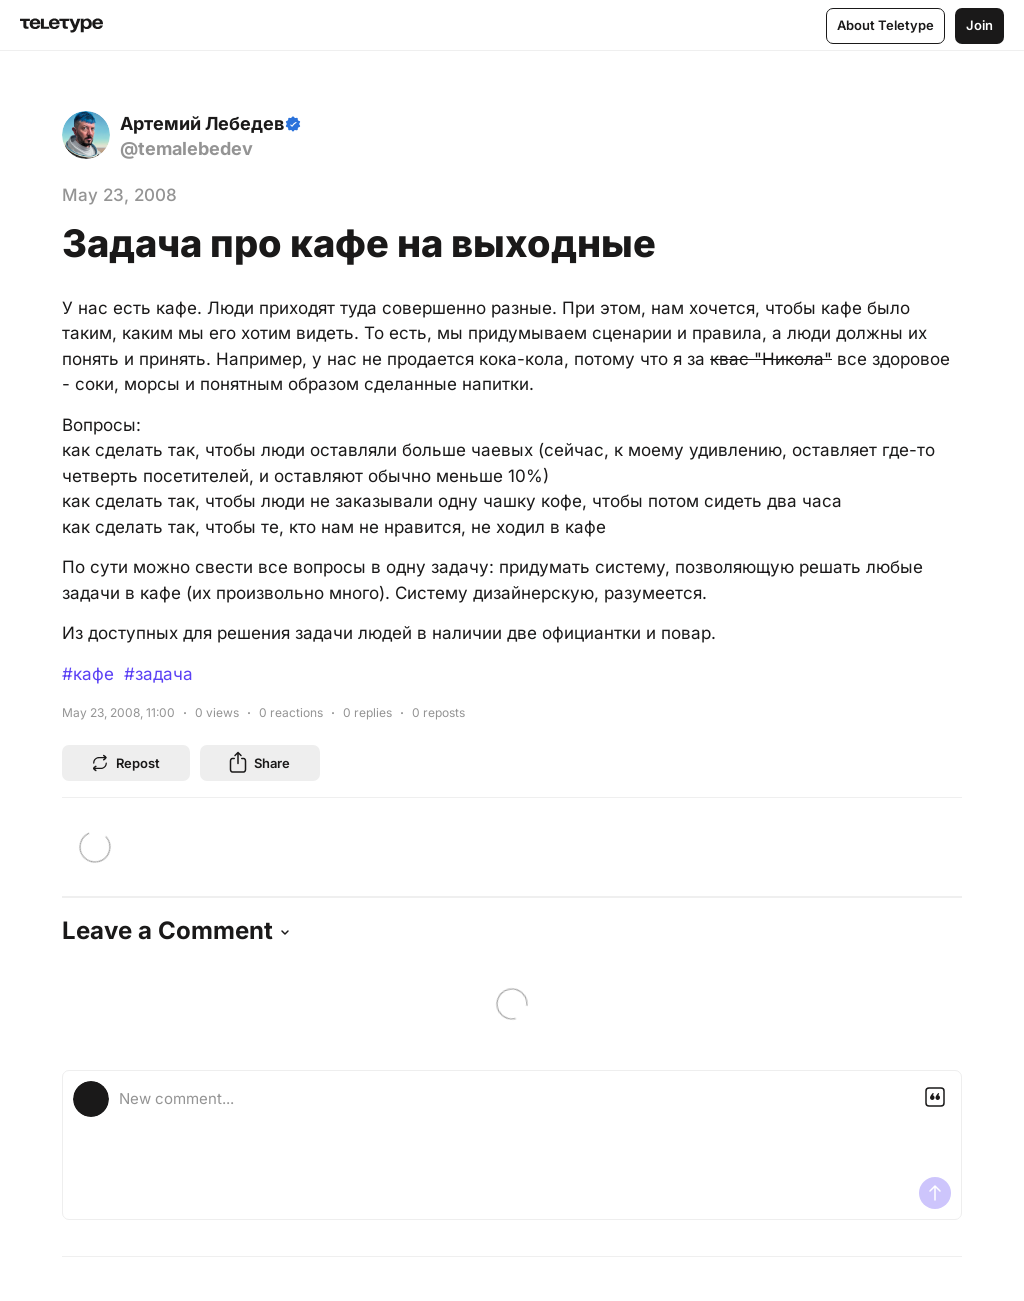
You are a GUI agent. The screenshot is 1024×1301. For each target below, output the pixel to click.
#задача (158, 674)
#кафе (88, 674)
